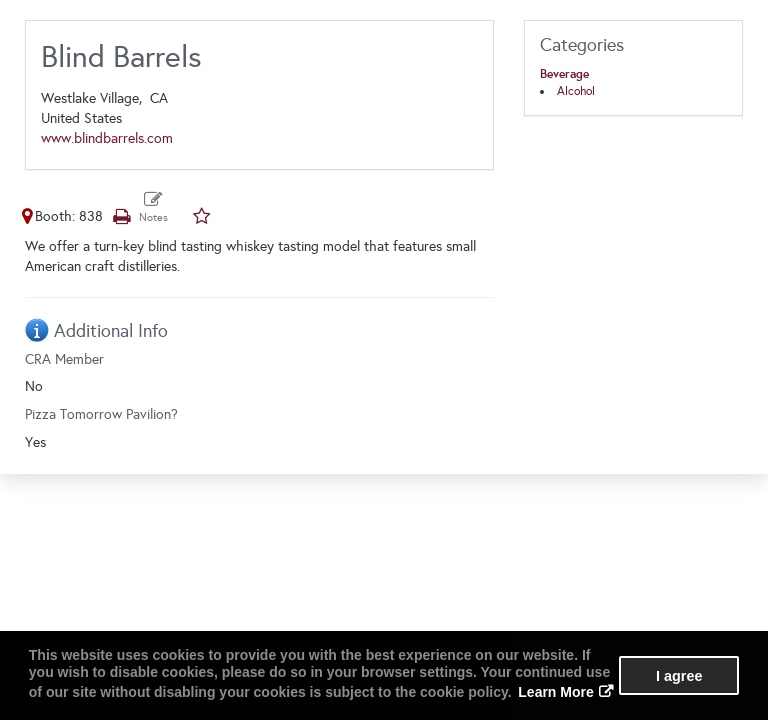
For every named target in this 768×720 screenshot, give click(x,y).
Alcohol (576, 91)
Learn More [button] (555, 692)
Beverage (564, 74)
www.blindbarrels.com (107, 138)
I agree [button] (679, 676)
